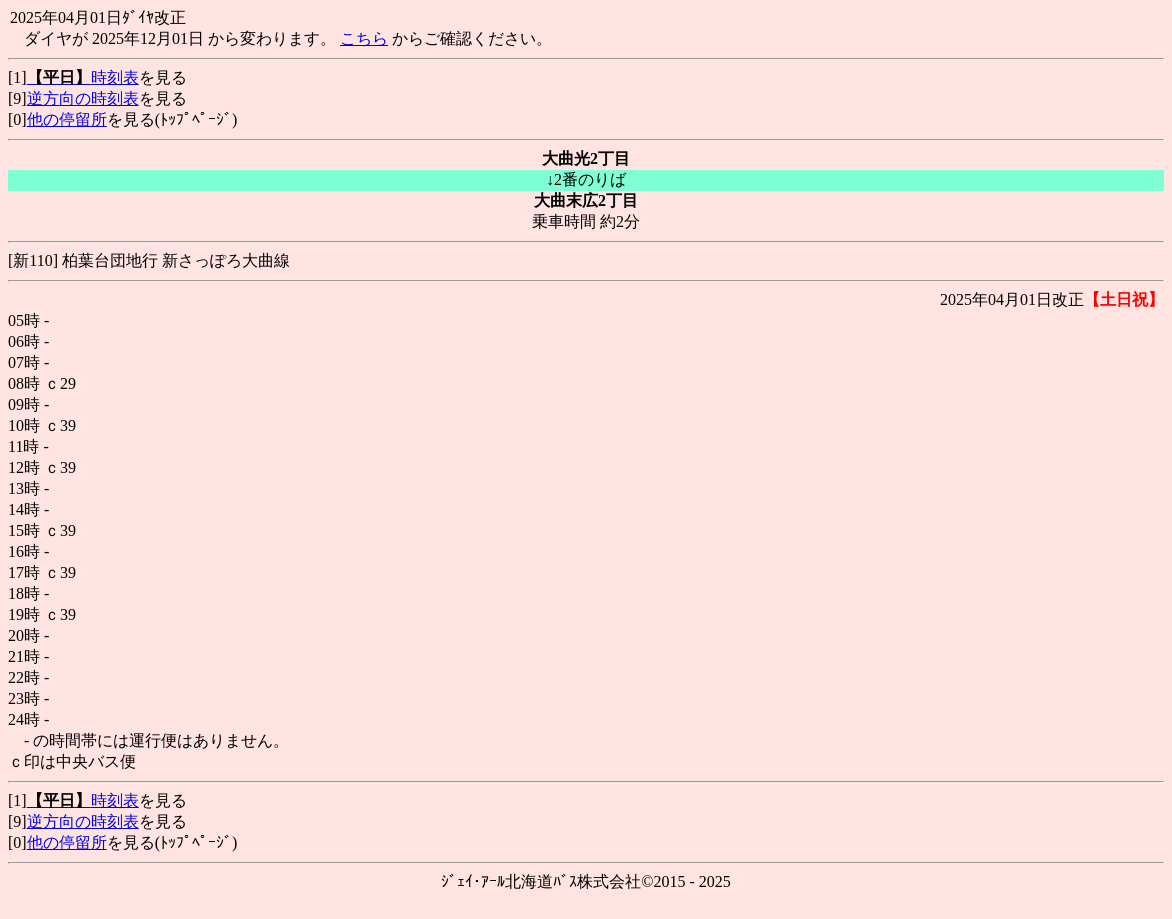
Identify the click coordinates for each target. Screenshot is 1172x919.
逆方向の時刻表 (83, 98)
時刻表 (83, 77)
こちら (364, 38)
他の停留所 (67, 119)
